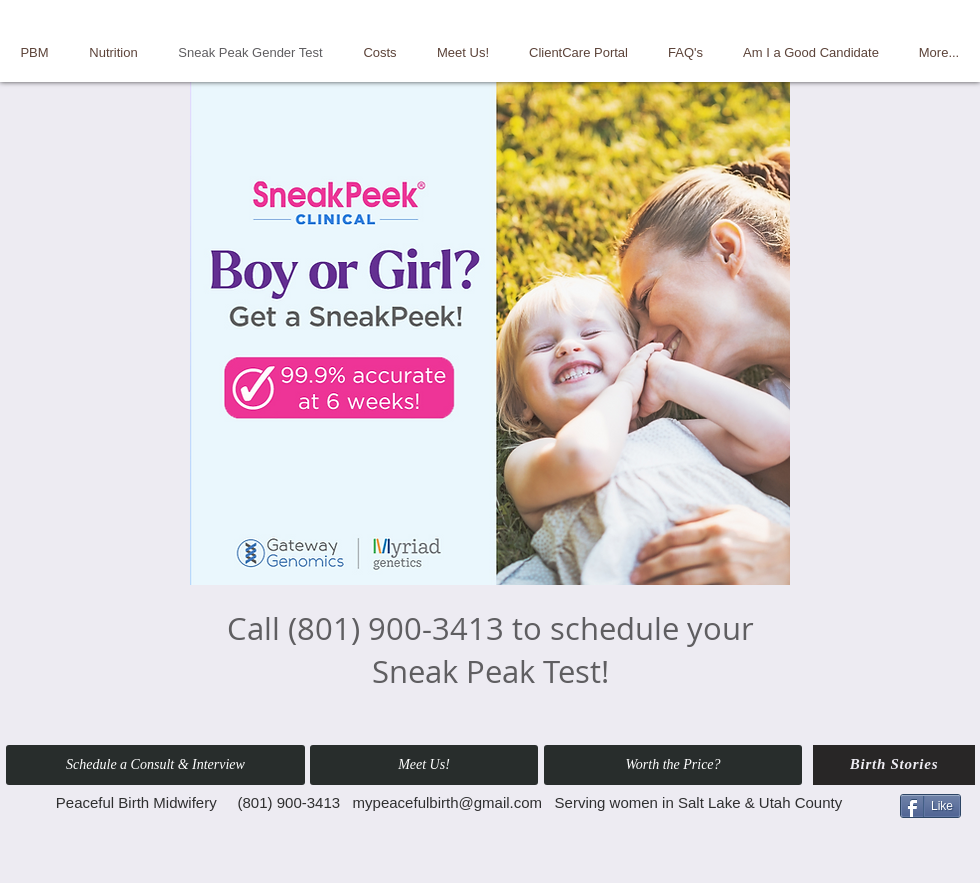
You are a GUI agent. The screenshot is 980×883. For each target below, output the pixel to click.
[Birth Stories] (894, 765)
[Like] (930, 806)
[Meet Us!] (424, 765)
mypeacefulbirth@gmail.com (447, 802)
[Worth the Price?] (673, 765)
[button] (155, 765)
